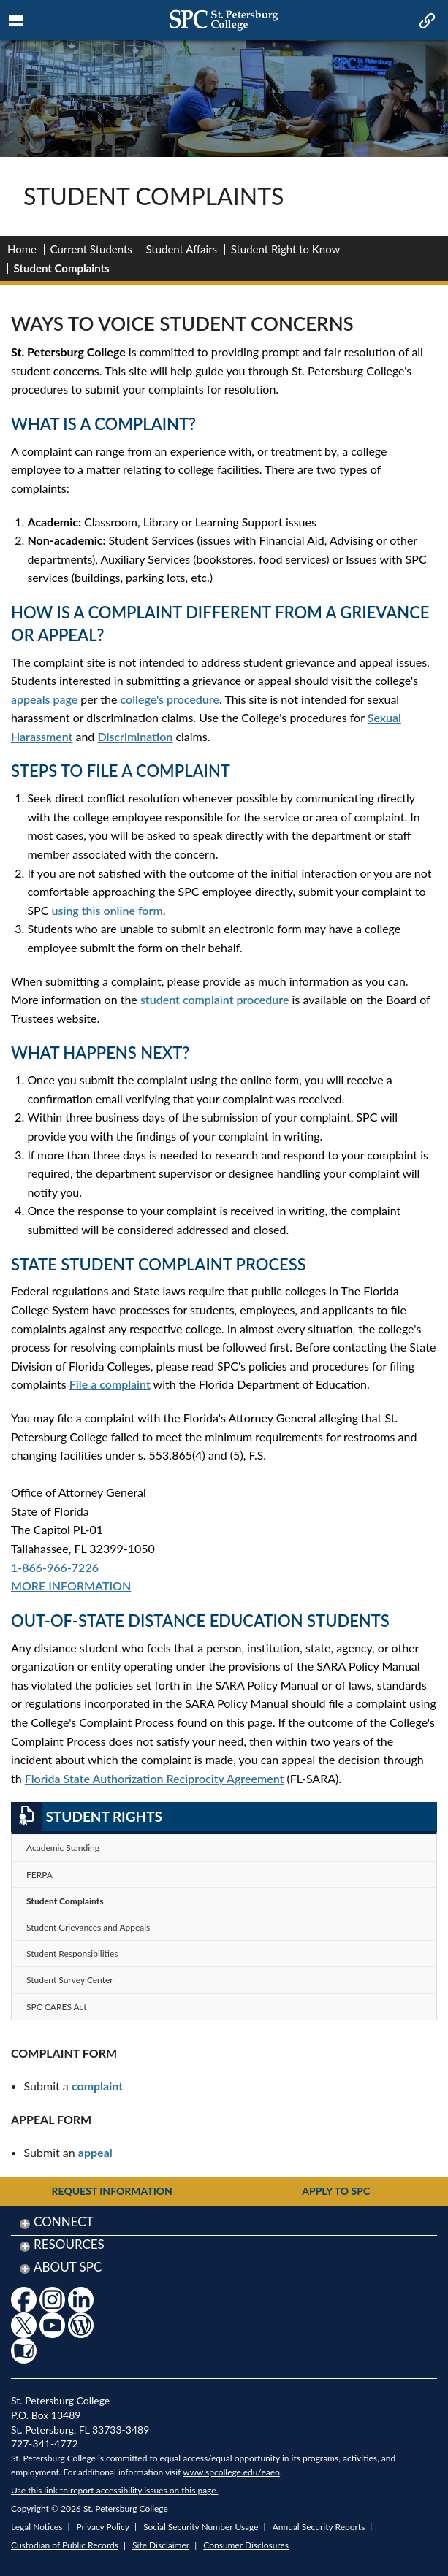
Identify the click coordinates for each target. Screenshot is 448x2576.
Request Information (112, 2191)
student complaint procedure (214, 999)
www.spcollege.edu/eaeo (231, 2471)
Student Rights (86, 1816)
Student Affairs (181, 249)
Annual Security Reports (319, 2526)
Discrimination (134, 736)
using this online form (106, 910)
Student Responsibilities (72, 1953)
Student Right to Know (286, 249)
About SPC (68, 2266)
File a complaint (110, 1384)
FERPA (39, 1874)
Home (22, 249)
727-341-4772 (44, 2443)
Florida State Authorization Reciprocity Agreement (154, 1778)
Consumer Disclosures (246, 2544)
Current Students (91, 249)
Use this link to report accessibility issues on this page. (114, 2490)
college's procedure (170, 699)
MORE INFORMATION (71, 1585)
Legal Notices (36, 2526)
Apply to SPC (336, 2191)
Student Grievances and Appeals (88, 1927)
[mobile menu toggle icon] (16, 20)
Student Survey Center (69, 1979)
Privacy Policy (103, 2526)
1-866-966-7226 (55, 1567)
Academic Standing (62, 1847)
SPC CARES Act (56, 2006)
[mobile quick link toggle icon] (425, 22)
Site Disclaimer (160, 2544)
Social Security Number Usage (201, 2526)
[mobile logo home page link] (224, 20)
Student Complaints (65, 1900)
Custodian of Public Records (64, 2544)
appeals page (45, 699)
